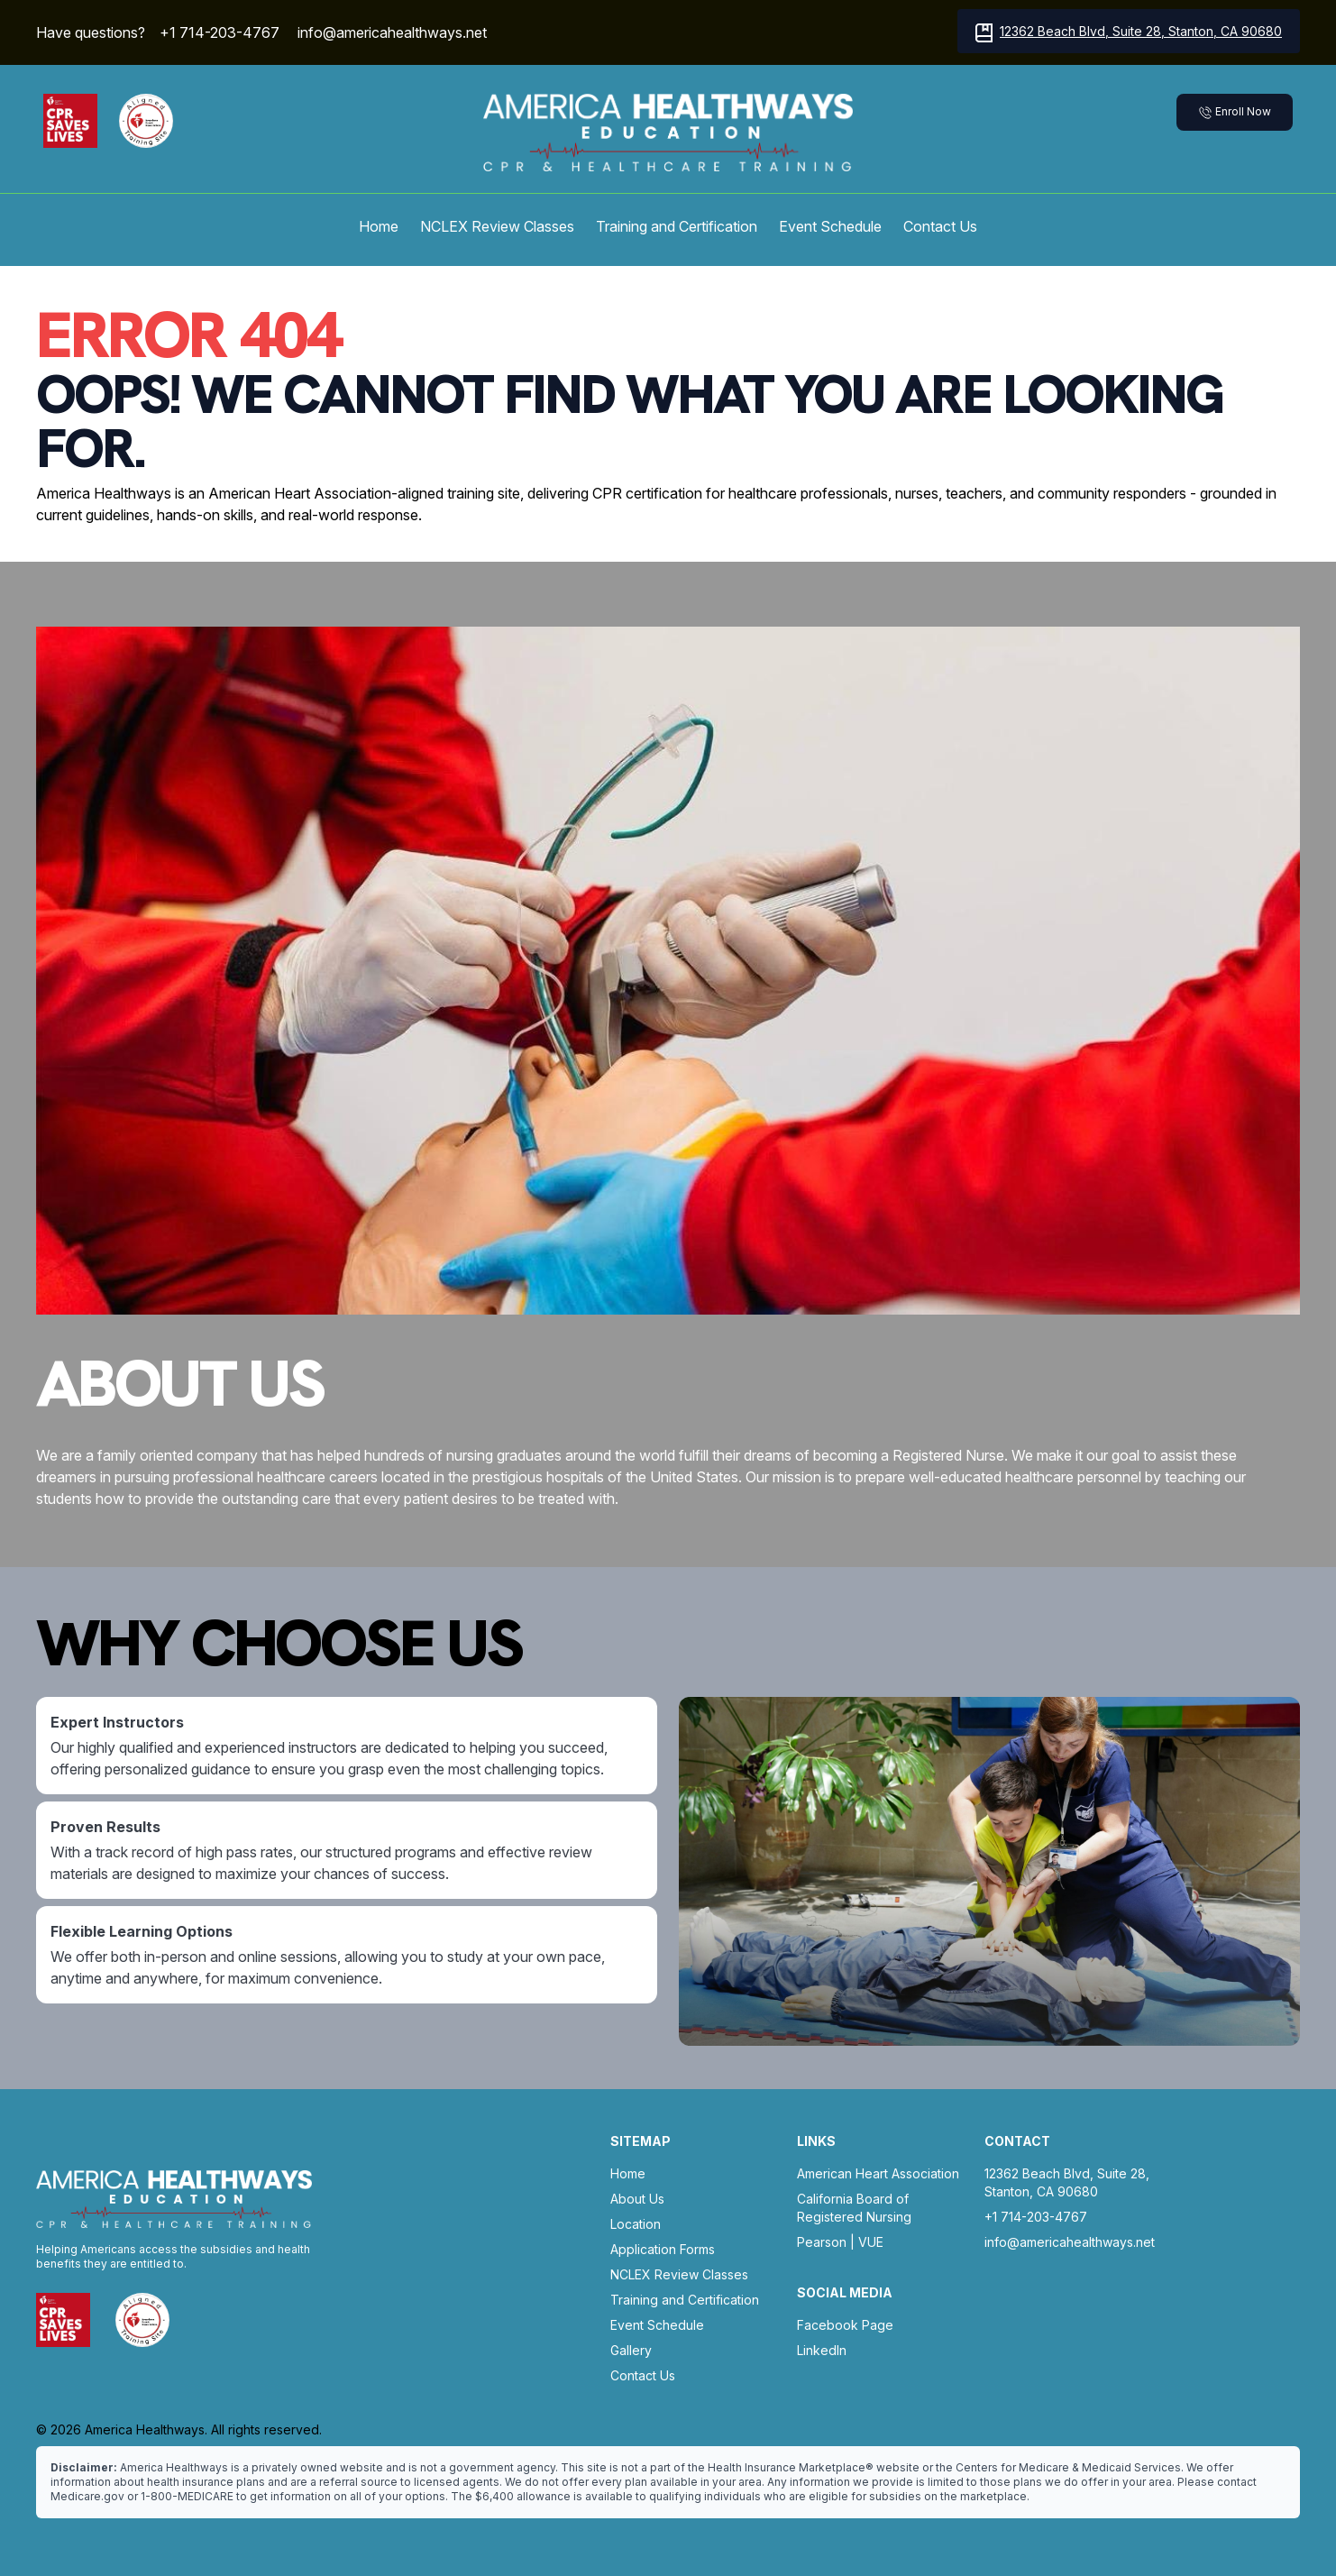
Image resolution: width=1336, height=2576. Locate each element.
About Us (637, 2198)
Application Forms (662, 2249)
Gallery (631, 2350)
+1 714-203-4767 (219, 32)
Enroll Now (1234, 112)
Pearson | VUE (840, 2242)
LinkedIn (821, 2350)
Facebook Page (845, 2325)
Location (635, 2224)
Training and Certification (676, 226)
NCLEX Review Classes (497, 226)
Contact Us (940, 226)
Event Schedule (830, 226)
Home (378, 226)
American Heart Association (878, 2173)
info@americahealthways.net (392, 32)
